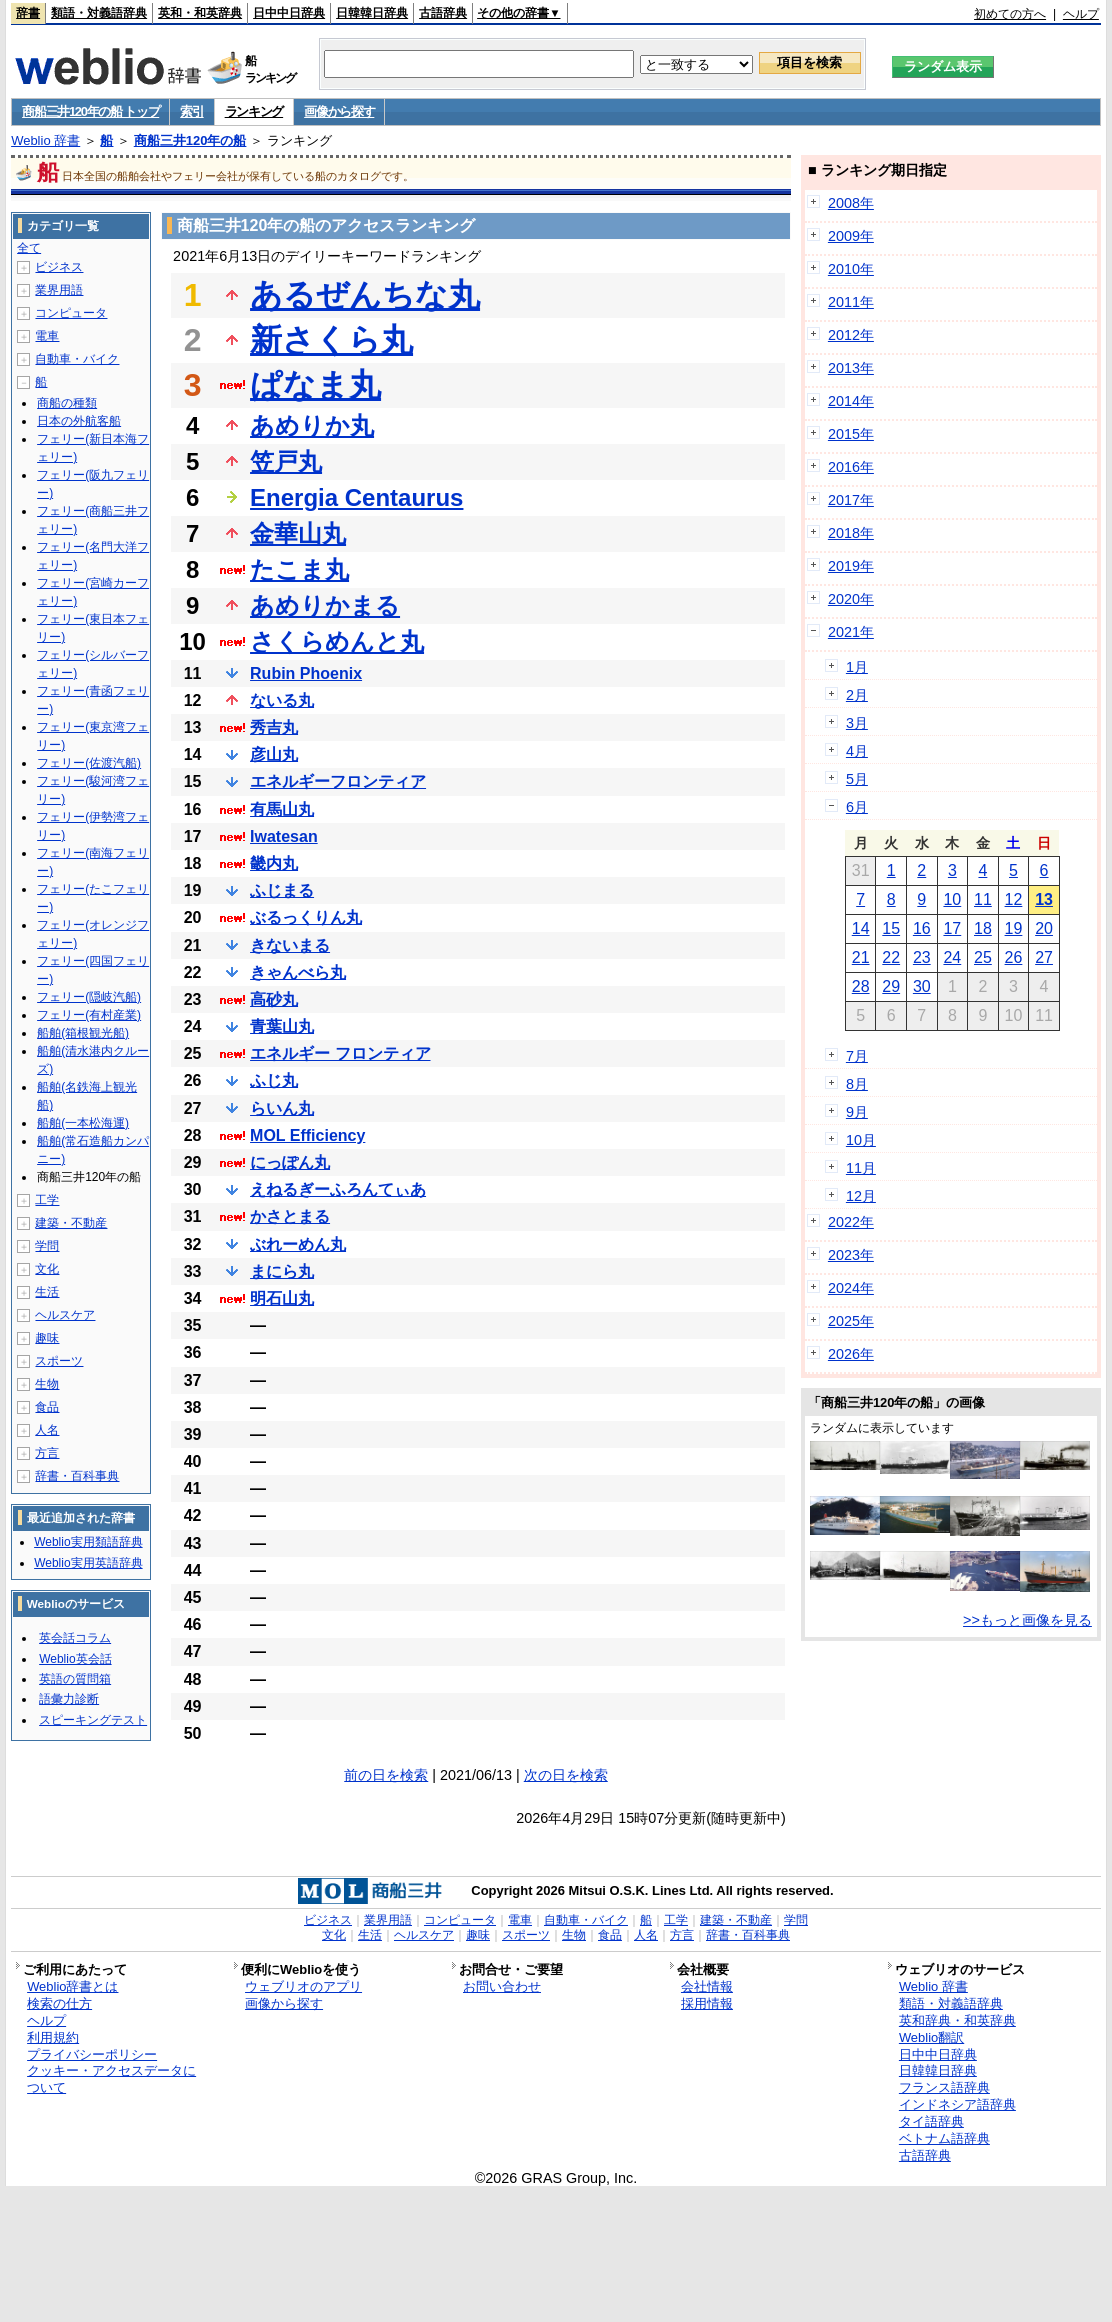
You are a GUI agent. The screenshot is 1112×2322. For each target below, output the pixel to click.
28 (861, 986)
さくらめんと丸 (337, 641)
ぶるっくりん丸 (306, 917)
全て (29, 248)
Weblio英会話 (75, 1659)
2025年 (851, 1321)
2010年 (851, 269)
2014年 (851, 401)
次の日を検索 (566, 1775)
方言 (47, 1453)
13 (1044, 899)
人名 (47, 1430)
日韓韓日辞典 (372, 13)
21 (861, 957)
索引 (191, 111)
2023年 (851, 1255)
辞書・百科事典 (77, 1476)
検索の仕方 (59, 2003)
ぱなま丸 (315, 385)
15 (891, 928)
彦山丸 (274, 754)
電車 (47, 336)
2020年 (851, 599)
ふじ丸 (274, 1080)
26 (1014, 957)
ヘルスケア (65, 1315)
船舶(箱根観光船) (83, 1033)
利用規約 (53, 2037)
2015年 (851, 434)
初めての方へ (1010, 14)
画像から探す (339, 111)
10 (952, 899)
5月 (857, 779)
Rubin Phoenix (306, 673)
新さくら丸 (331, 340)
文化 (47, 1269)
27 (1044, 957)
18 (983, 928)
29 (891, 986)
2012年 (851, 335)
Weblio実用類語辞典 (88, 1542)
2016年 (851, 467)
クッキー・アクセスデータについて (111, 2079)
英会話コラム (75, 1638)
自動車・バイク (77, 359)
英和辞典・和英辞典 (957, 2020)
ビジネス (59, 267)
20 (1044, 928)
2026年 (851, 1354)
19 (1014, 928)
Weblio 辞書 (45, 140)
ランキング (254, 111)
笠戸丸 (286, 461)
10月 (861, 1140)
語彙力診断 (69, 1699)
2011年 (851, 302)
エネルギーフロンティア (338, 781)
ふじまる (282, 890)
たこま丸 (299, 569)
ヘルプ (1081, 14)
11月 (861, 1168)
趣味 (47, 1338)
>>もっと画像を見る (1027, 1620)
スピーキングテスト (93, 1720)
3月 (857, 723)
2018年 (851, 533)
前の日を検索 (386, 1775)
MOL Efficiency (307, 1135)
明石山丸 (282, 1298)
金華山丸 (298, 533)
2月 (857, 695)
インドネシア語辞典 (957, 2104)
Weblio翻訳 (931, 2037)
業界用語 (59, 290)
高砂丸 (274, 999)
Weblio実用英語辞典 (88, 1563)
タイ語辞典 (931, 2121)
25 (983, 957)
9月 (857, 1112)
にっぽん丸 (290, 1162)
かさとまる (290, 1216)
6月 (857, 807)
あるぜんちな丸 (365, 295)
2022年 (851, 1222)
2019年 (851, 566)
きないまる (290, 945)
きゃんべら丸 (298, 972)
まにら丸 (282, 1271)
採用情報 (707, 2003)
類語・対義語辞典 (99, 13)
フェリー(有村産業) (89, 1015)
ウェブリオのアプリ (303, 1986)
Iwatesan (284, 836)
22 (891, 957)
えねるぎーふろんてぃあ (338, 1189)
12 (1014, 899)
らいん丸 (282, 1108)
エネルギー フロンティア (340, 1053)
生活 (47, 1292)
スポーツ (59, 1361)
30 (922, 986)
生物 (47, 1384)
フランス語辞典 (944, 2087)
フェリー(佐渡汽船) (89, 763)
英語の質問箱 (75, 1679)
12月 (861, 1196)
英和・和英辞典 (200, 13)
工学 (47, 1200)
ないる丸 (282, 700)
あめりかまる (325, 605)
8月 (857, 1084)
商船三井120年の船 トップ (90, 111)
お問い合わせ (502, 1986)
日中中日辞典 (289, 13)
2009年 (851, 236)
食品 (47, 1407)
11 (983, 899)
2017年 (851, 500)
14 (861, 928)
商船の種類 (67, 403)
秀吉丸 (274, 727)
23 (922, 957)
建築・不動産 (71, 1223)
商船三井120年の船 (190, 140)
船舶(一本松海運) (83, 1123)
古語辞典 (443, 13)
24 (952, 957)
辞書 (28, 13)
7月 (857, 1056)
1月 (857, 667)
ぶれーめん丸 (298, 1244)
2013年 (851, 368)
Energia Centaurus (356, 497)
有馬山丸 (282, 809)
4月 (857, 751)
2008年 (851, 203)
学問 (47, 1246)
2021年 (851, 632)
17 (952, 928)
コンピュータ (71, 313)
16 (922, 928)
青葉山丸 (282, 1026)
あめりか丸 (312, 425)
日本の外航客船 (79, 421)
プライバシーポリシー (92, 2054)
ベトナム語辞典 (944, 2138)
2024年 (851, 1288)
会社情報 (707, 1986)
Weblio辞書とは (72, 1986)
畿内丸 (274, 863)
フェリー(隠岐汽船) (89, 997)
